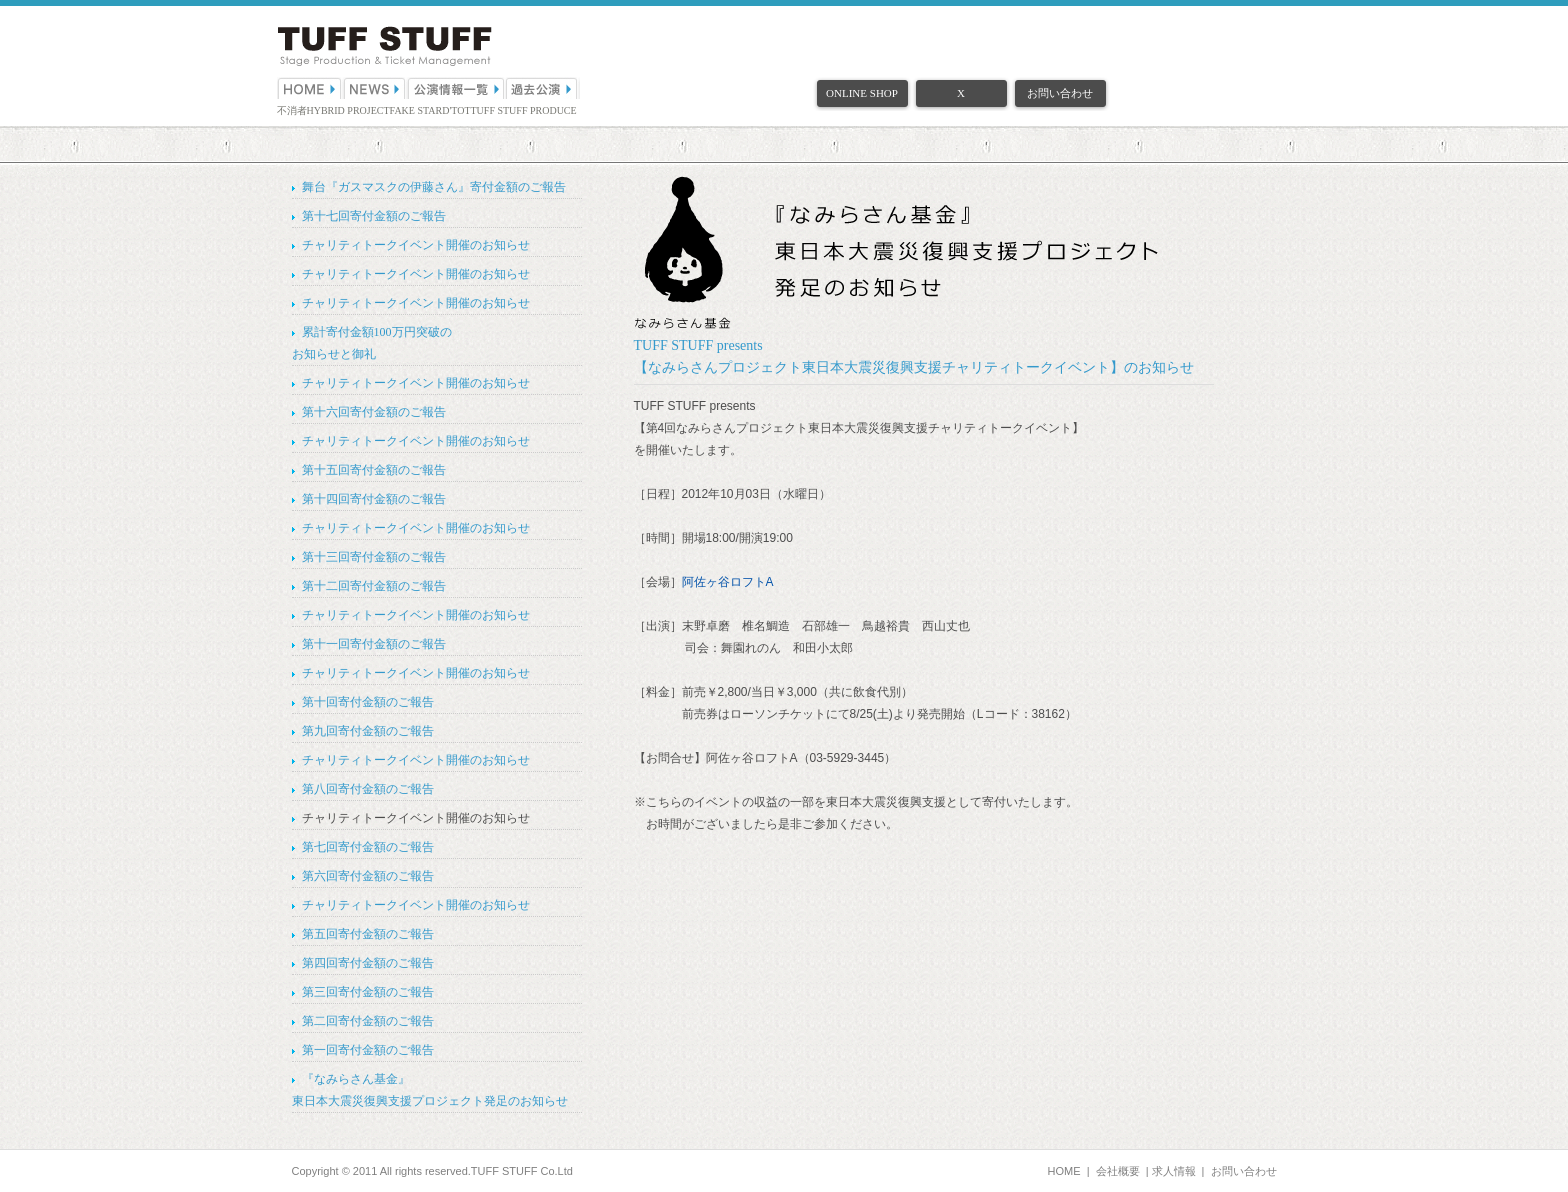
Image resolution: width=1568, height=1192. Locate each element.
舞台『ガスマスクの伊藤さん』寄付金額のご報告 (434, 187)
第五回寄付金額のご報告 (368, 934)
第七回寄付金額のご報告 (368, 847)
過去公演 (543, 88)
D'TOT (456, 110)
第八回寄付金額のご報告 (368, 789)
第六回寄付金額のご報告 (368, 876)
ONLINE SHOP (862, 93)
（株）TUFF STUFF (384, 46)
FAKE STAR (416, 110)
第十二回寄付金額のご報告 (374, 586)
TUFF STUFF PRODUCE (524, 110)
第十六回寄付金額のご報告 (374, 412)
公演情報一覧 (456, 88)
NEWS (375, 88)
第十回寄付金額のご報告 (368, 702)
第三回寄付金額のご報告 (368, 992)
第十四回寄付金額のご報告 (374, 499)
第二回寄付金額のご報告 (368, 1021)
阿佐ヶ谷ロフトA (728, 582)
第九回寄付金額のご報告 (368, 731)
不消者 (292, 110)
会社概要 (1118, 1171)
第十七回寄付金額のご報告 (374, 216)
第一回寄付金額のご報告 (368, 1050)
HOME (310, 88)
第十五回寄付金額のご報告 (374, 470)
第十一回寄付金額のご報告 (374, 644)
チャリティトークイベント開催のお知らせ (416, 245)
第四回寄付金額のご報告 (368, 963)
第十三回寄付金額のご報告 (374, 557)
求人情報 (1174, 1171)
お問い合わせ (1060, 93)
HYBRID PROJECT (348, 110)
